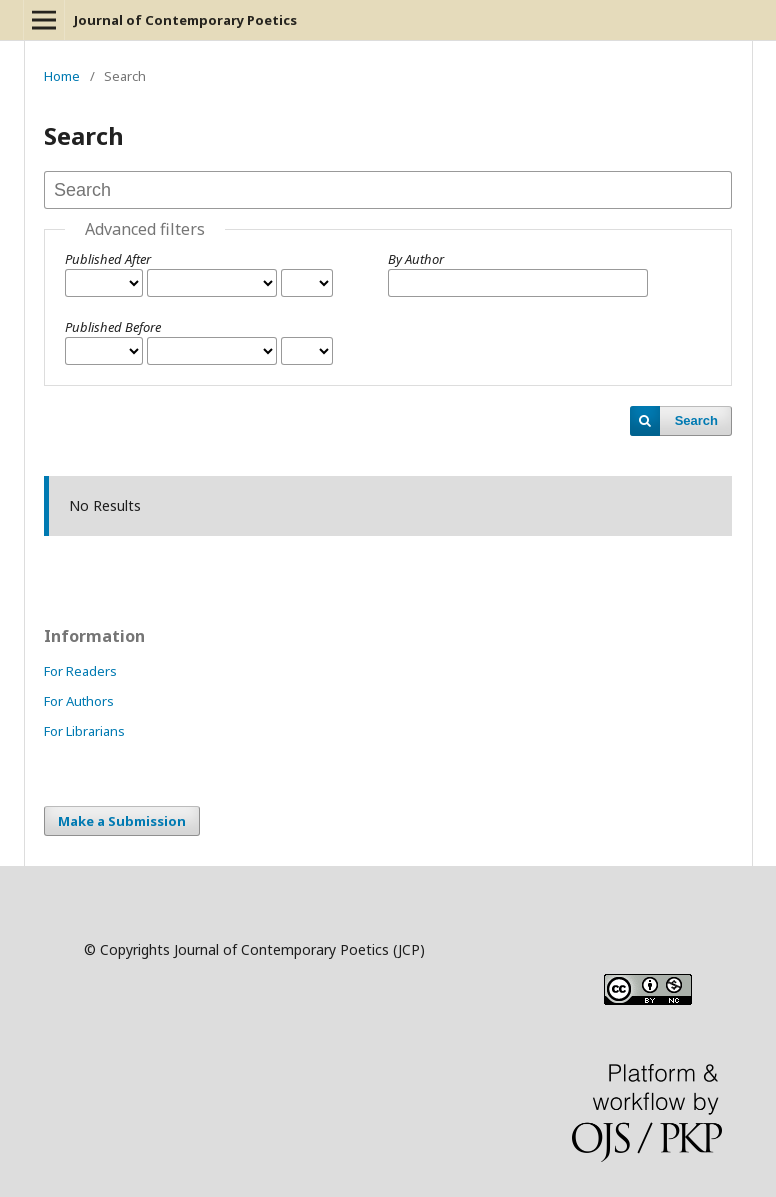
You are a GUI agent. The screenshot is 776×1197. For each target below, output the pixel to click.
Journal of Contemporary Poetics (185, 20)
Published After (108, 259)
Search (696, 420)
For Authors (79, 701)
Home (62, 76)
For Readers (80, 671)
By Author (416, 259)
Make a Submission (122, 821)
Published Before (113, 327)
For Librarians (84, 731)
